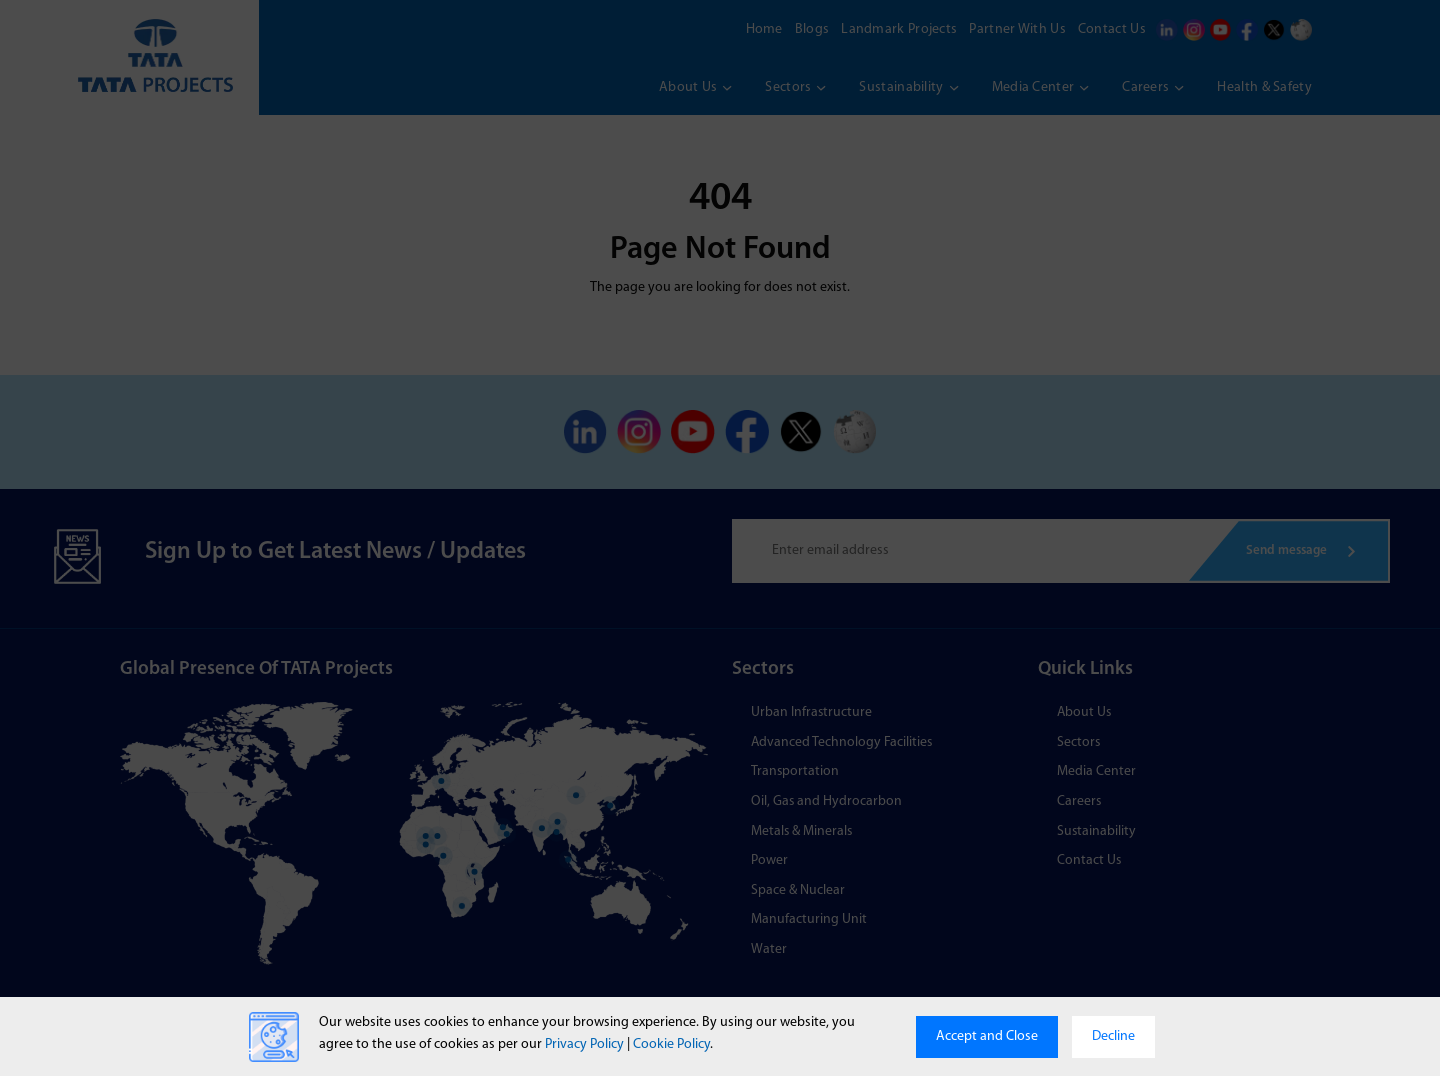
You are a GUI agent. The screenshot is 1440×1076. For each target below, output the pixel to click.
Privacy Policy (584, 1044)
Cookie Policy (671, 1044)
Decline (1113, 1036)
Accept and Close (987, 1036)
